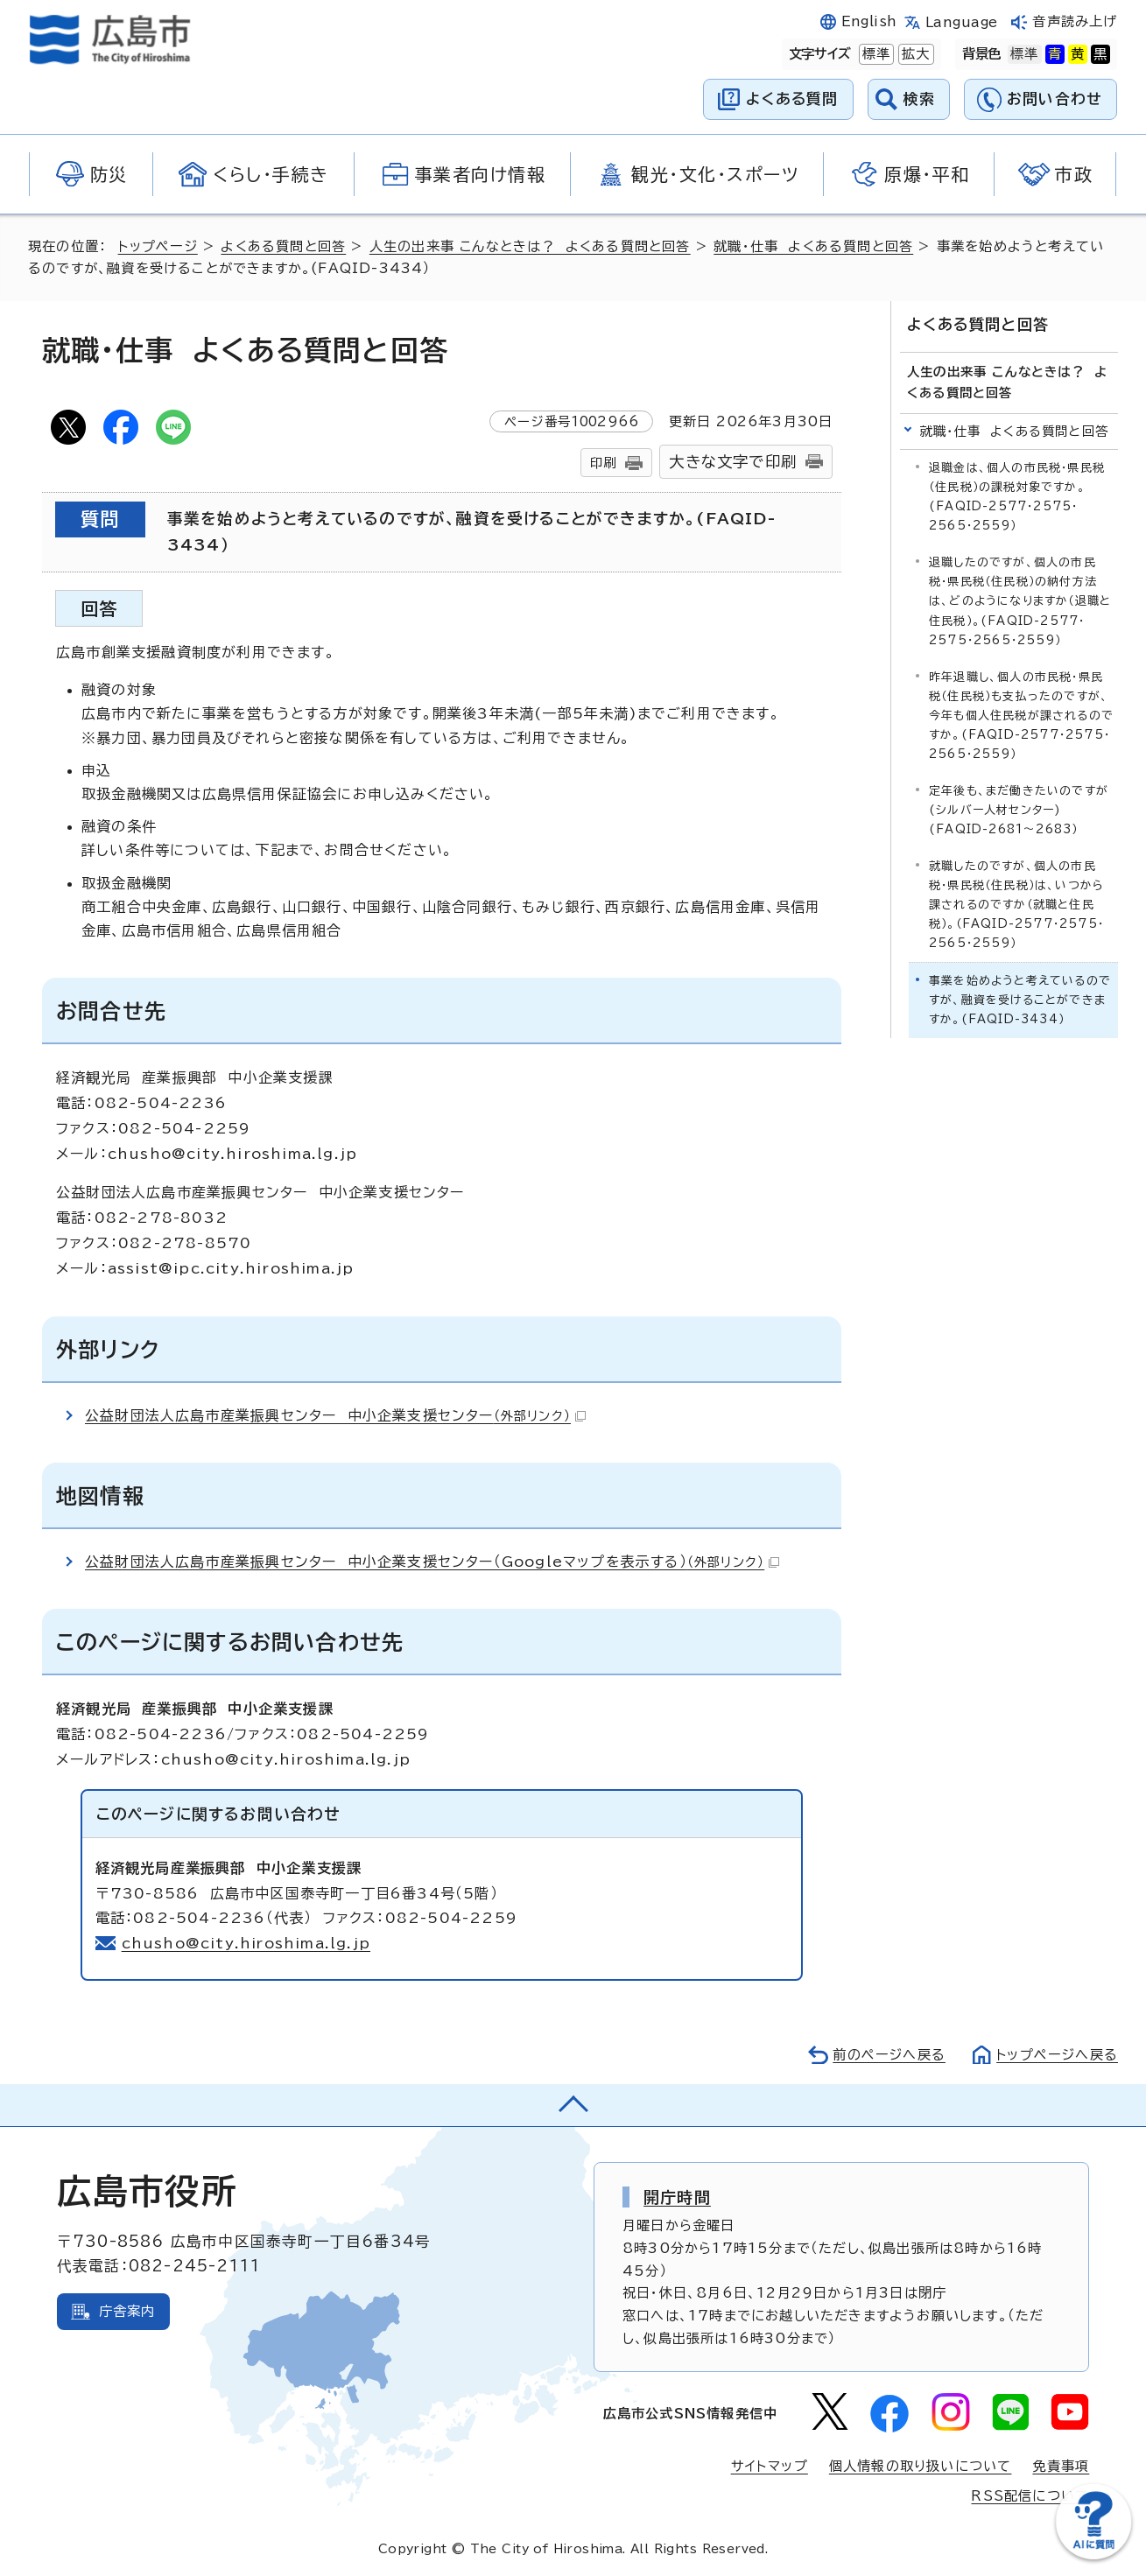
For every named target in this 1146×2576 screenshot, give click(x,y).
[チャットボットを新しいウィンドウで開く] (1093, 2555)
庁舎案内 (127, 2311)
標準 (874, 54)
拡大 (914, 54)
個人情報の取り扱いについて (920, 2466)
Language (961, 22)
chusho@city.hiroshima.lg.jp (246, 1943)
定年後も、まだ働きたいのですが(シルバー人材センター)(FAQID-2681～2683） (1018, 809)
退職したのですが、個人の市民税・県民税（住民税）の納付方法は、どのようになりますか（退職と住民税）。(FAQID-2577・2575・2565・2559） (1020, 601)
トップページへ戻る (1056, 2054)
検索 (919, 98)
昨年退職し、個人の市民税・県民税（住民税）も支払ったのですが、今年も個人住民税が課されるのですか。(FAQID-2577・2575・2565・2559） (1021, 714)
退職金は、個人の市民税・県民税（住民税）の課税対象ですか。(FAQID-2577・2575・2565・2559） (1017, 496)
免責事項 (1060, 2466)
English (869, 21)
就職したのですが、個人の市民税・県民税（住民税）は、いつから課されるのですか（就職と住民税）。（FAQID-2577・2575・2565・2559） (1016, 904)
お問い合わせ (1054, 98)
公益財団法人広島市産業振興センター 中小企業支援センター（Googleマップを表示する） (432, 1562)
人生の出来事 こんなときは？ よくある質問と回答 (530, 246)
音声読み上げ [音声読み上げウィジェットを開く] (1074, 21)
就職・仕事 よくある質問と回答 (814, 246)
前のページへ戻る (888, 2054)
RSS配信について (1030, 2495)
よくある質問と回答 (283, 246)
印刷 (603, 462)
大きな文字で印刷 (733, 461)
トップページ (158, 246)
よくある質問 (792, 98)
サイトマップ (769, 2466)
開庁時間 (677, 2197)
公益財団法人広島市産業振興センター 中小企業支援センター (335, 1415)
